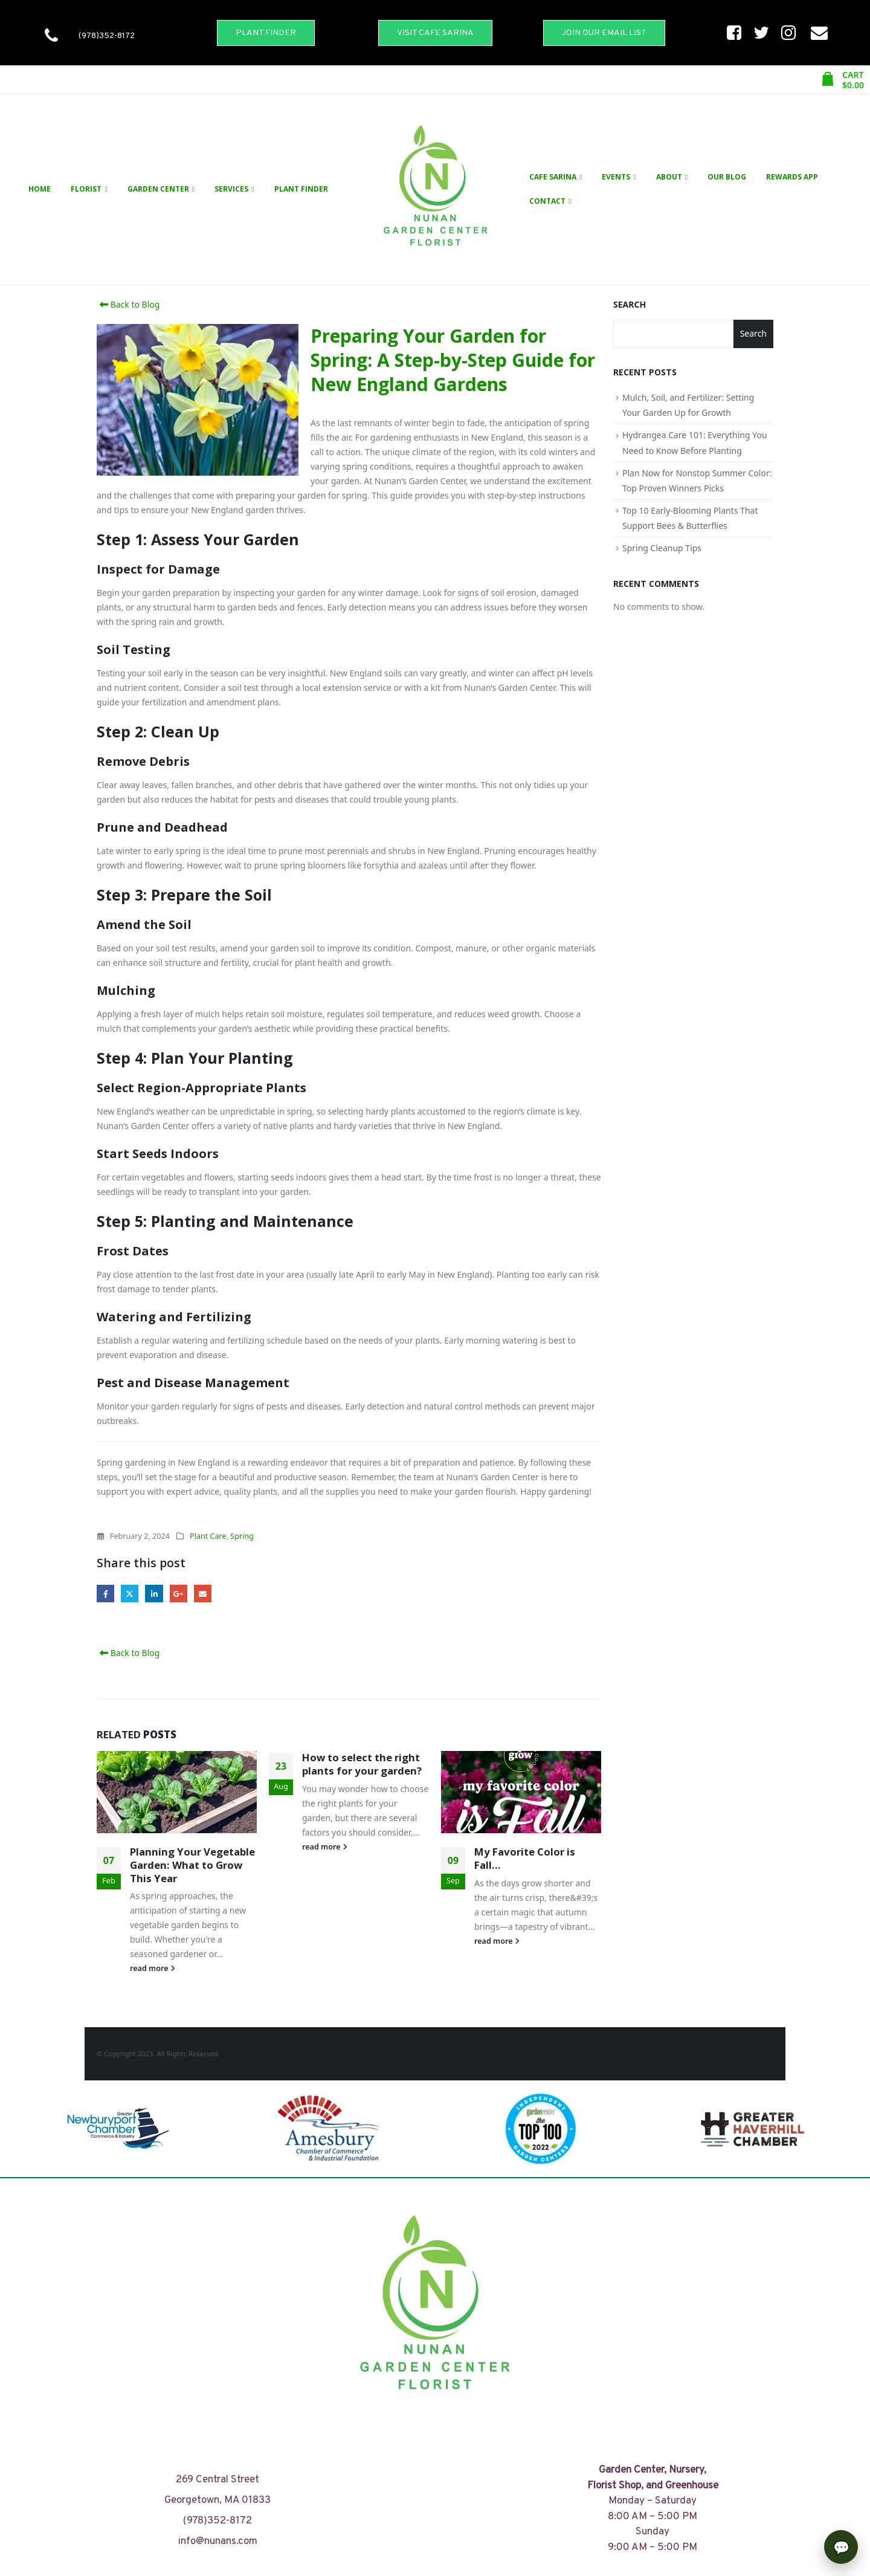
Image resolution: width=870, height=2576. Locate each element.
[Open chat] (841, 2547)
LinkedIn (154, 1593)
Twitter (129, 1593)
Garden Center (158, 189)
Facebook (105, 1593)
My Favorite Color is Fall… (524, 1858)
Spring (242, 1536)
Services (231, 189)
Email (202, 1593)
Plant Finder (301, 189)
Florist (86, 189)
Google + (178, 1593)
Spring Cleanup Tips (661, 548)
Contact (547, 201)
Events (616, 177)
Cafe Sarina (552, 177)
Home (39, 189)
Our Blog (726, 177)
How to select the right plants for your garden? (362, 1764)
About (669, 177)
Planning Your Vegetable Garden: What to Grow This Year (192, 1865)
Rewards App (792, 177)
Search (629, 304)
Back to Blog (128, 304)
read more (152, 1968)
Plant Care (208, 1536)
